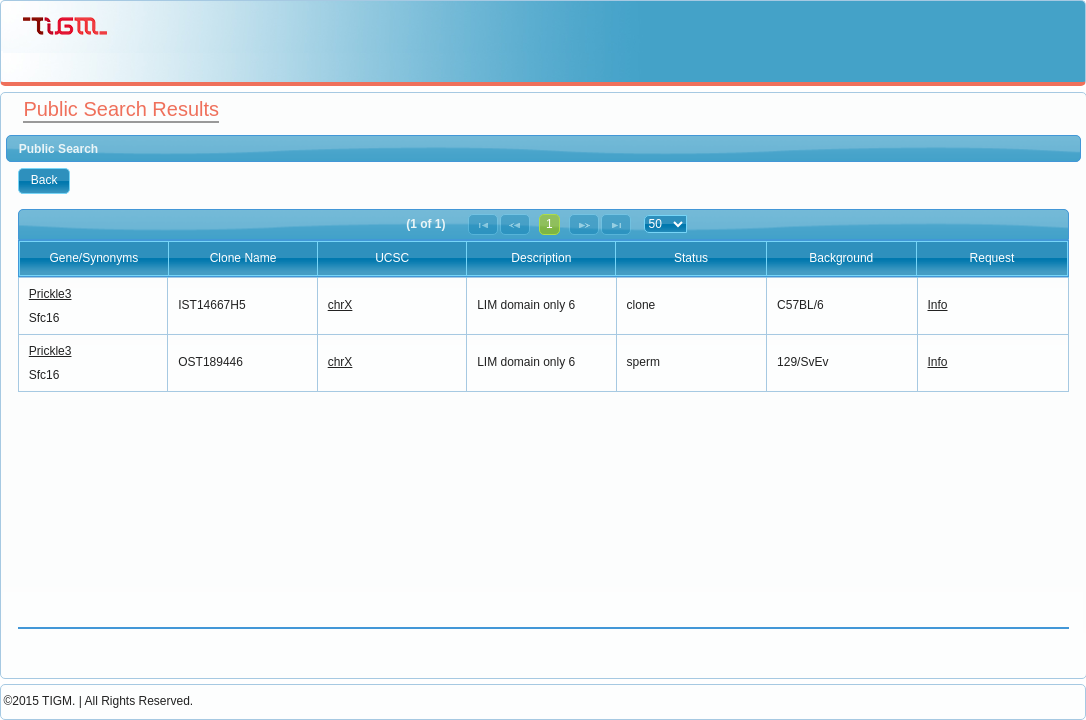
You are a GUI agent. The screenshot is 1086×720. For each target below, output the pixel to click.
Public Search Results (121, 109)
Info (938, 305)
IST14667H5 (211, 305)
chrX (340, 305)
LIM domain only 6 (526, 305)
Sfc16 (44, 318)
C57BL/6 (800, 305)
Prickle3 (50, 294)
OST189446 (210, 362)
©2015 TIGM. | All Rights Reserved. (98, 701)
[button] (44, 181)
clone (641, 305)
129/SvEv (802, 362)
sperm (643, 362)
